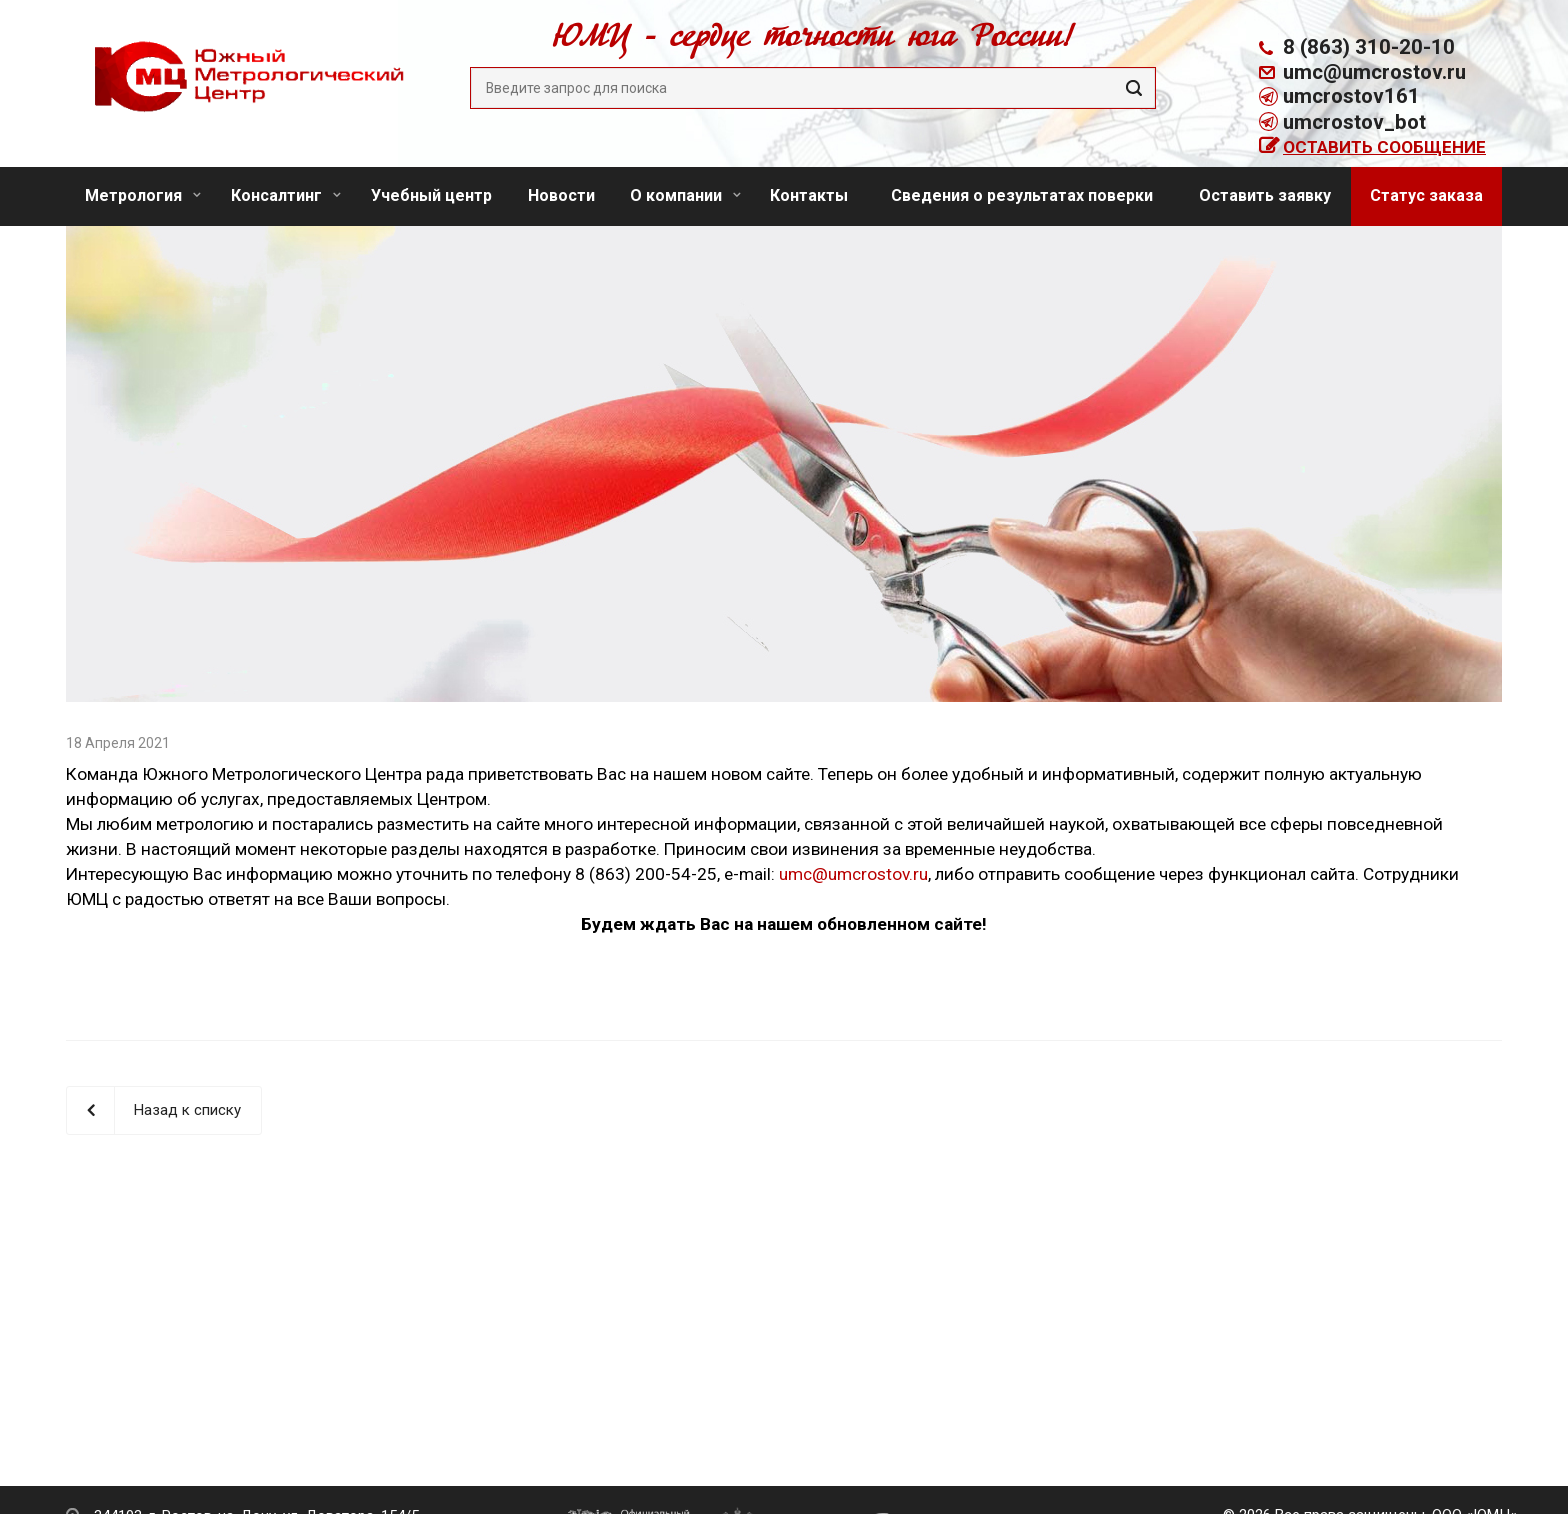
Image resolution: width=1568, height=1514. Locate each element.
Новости (561, 195)
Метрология (143, 195)
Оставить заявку (1265, 195)
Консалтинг (286, 195)
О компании (685, 195)
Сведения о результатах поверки (1022, 195)
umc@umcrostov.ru (1374, 72)
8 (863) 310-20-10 (1369, 47)
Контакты (809, 195)
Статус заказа (1426, 195)
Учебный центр (431, 195)
